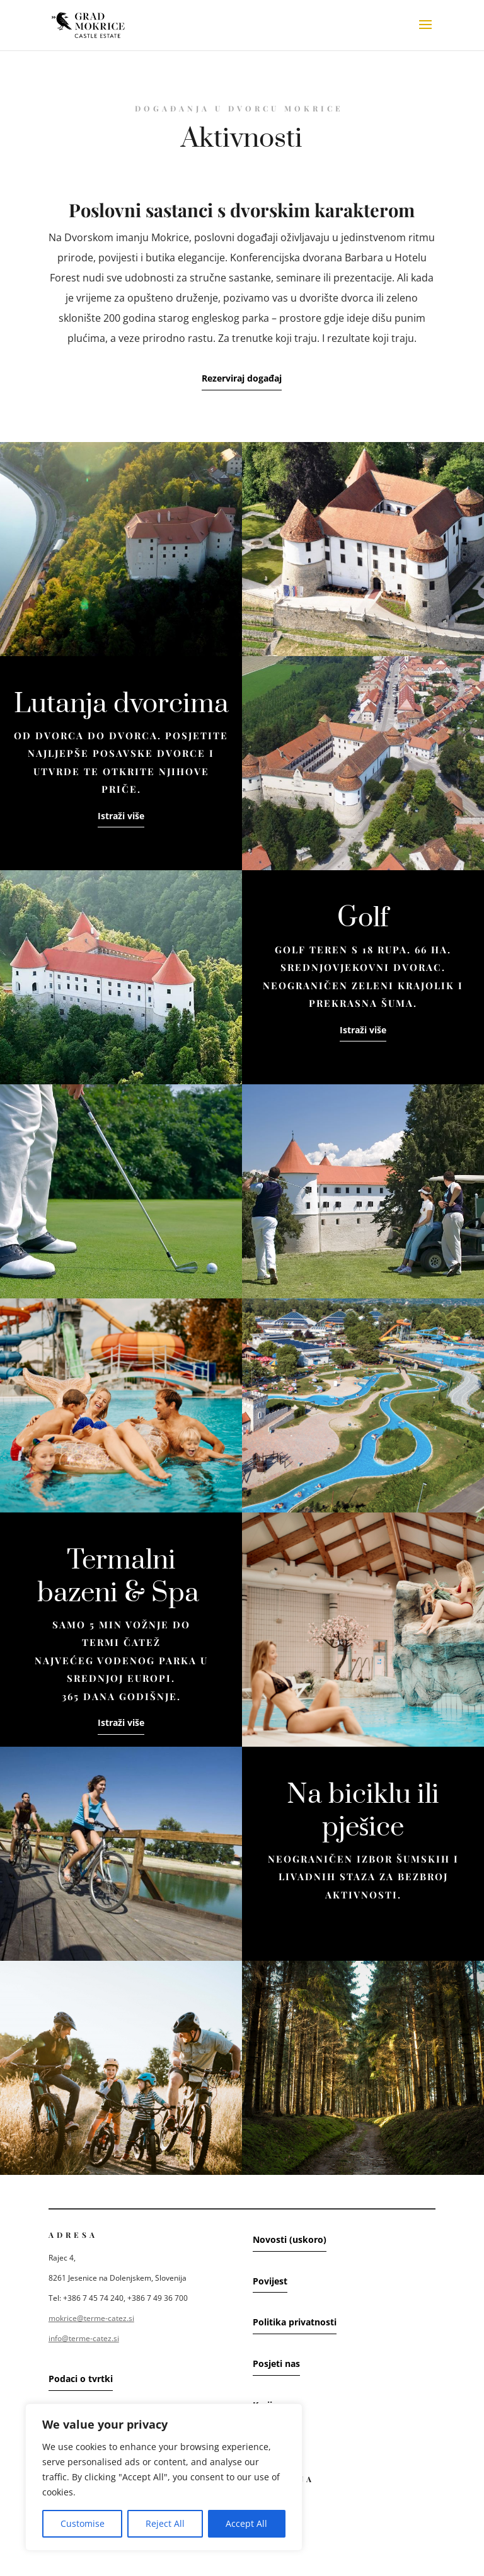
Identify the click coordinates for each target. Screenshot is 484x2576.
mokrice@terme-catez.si (91, 2318)
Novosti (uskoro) (289, 2239)
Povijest (270, 2281)
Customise (82, 2523)
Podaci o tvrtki (81, 2379)
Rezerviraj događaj (242, 378)
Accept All (246, 2523)
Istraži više (121, 816)
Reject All (165, 2523)
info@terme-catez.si (84, 2338)
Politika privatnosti (295, 2322)
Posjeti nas (276, 2363)
